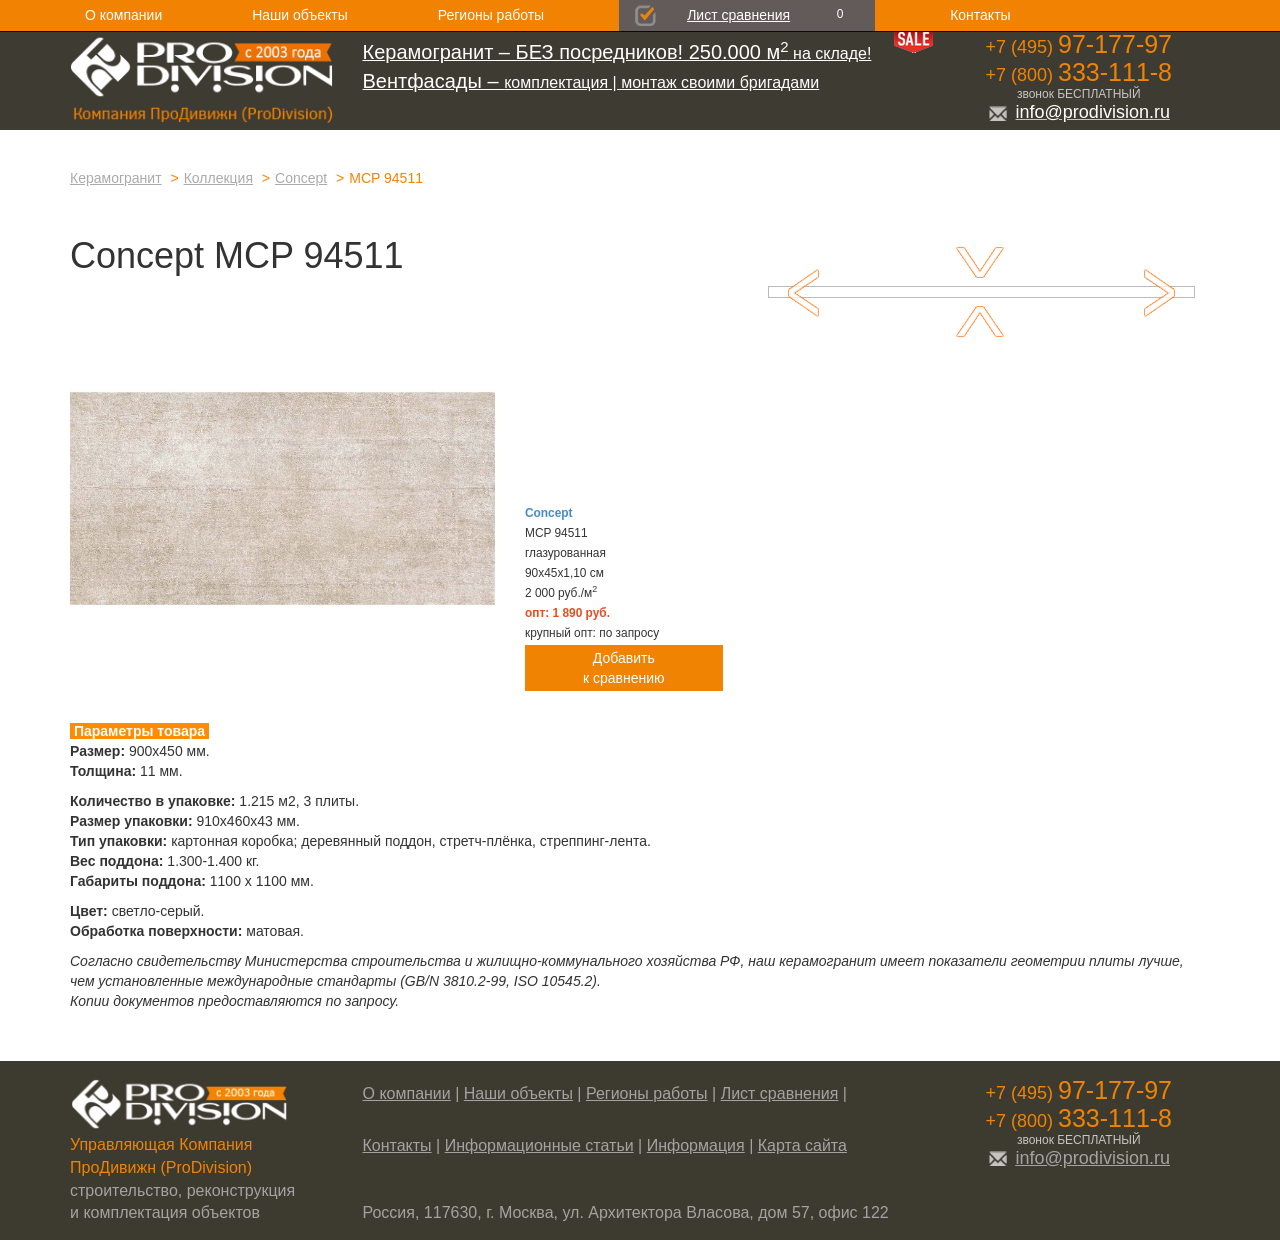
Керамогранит (116, 178)
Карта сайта (802, 1145)
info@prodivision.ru (1079, 112)
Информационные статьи (539, 1145)
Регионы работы (491, 15)
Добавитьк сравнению (624, 668)
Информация (696, 1145)
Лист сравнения (738, 15)
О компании (123, 15)
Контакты (980, 15)
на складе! (617, 53)
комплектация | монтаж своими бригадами (591, 82)
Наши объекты (299, 15)
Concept (301, 178)
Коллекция (218, 178)
